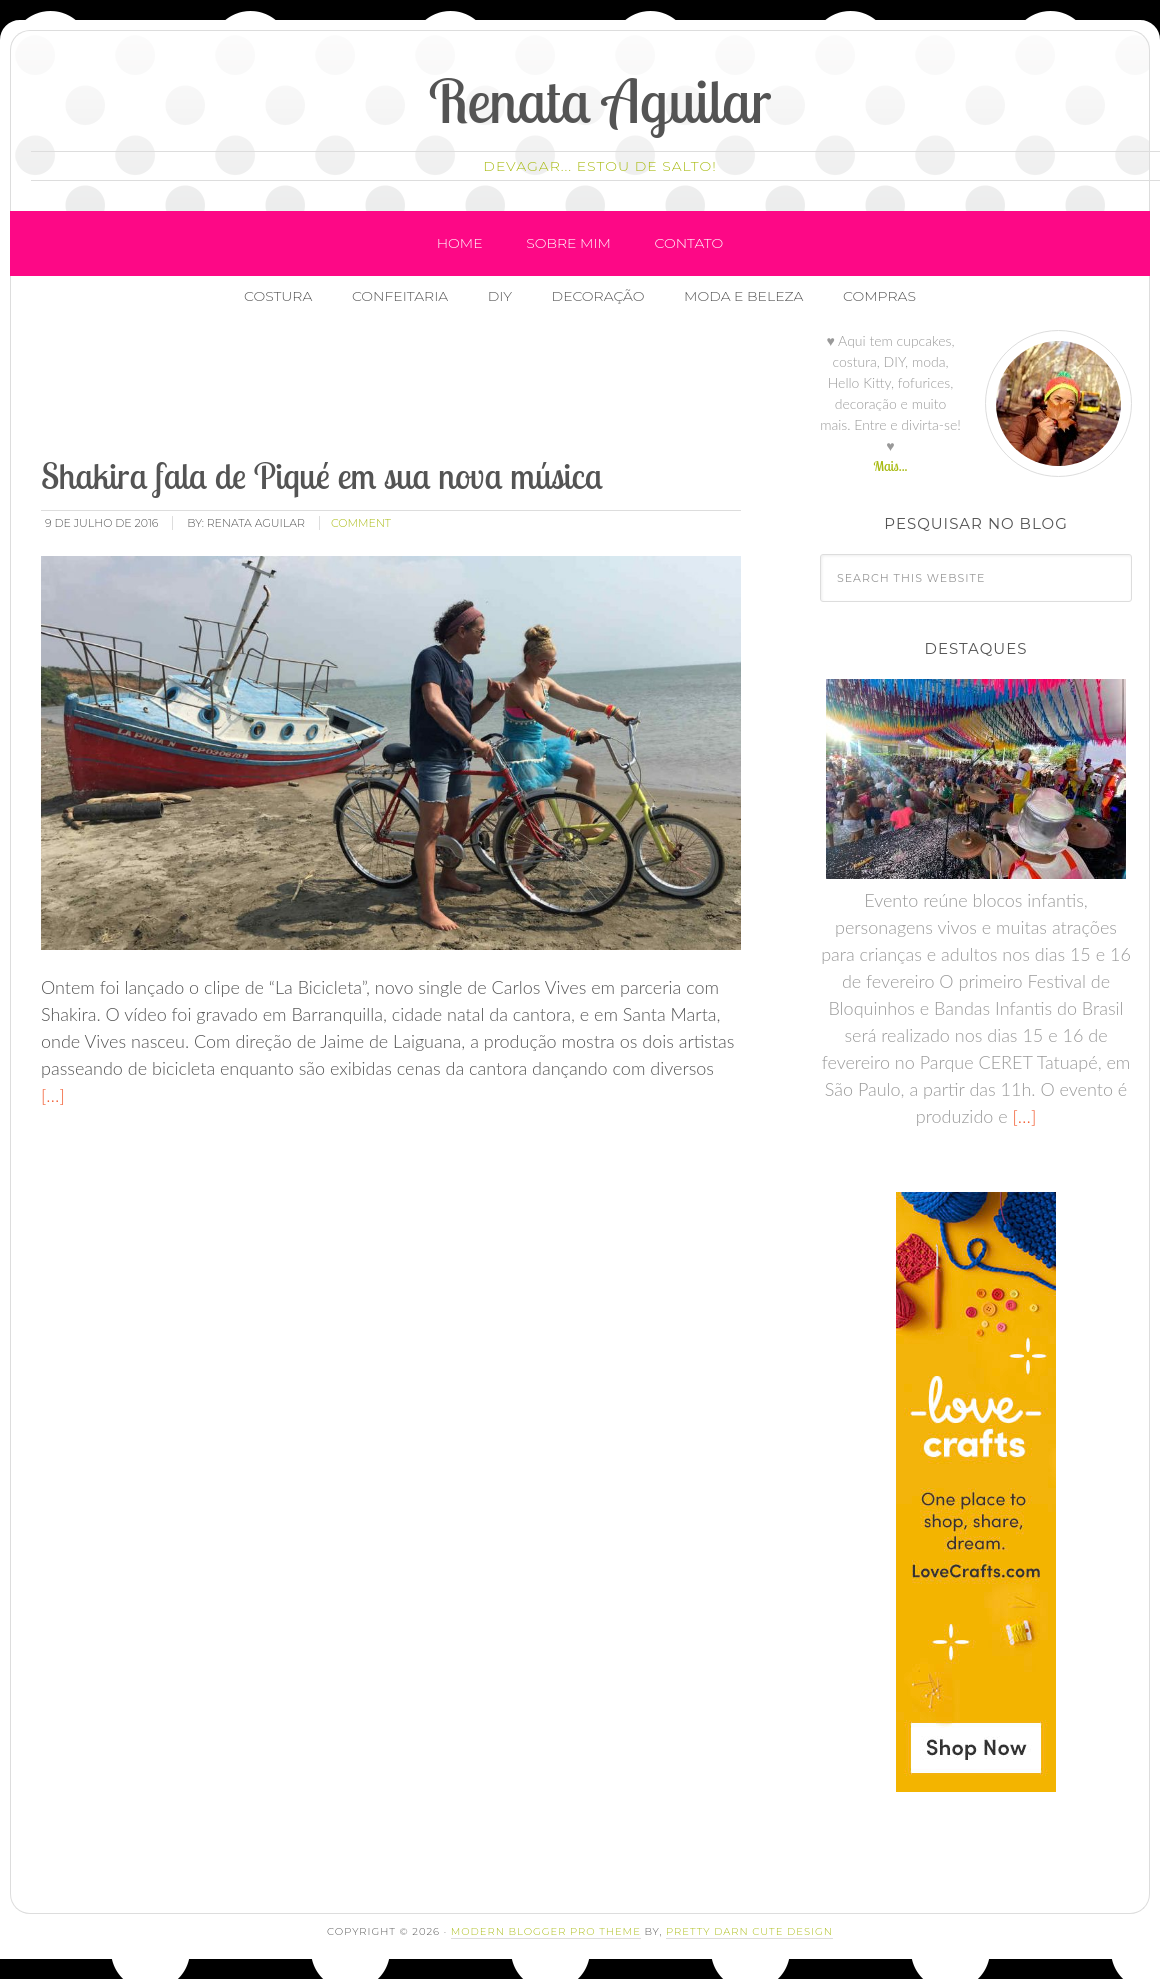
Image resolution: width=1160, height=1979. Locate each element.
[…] (53, 1095)
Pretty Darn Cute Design (749, 1931)
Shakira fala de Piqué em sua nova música (322, 475)
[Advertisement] (402, 389)
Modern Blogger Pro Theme (546, 1931)
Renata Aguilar (600, 100)
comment (361, 523)
